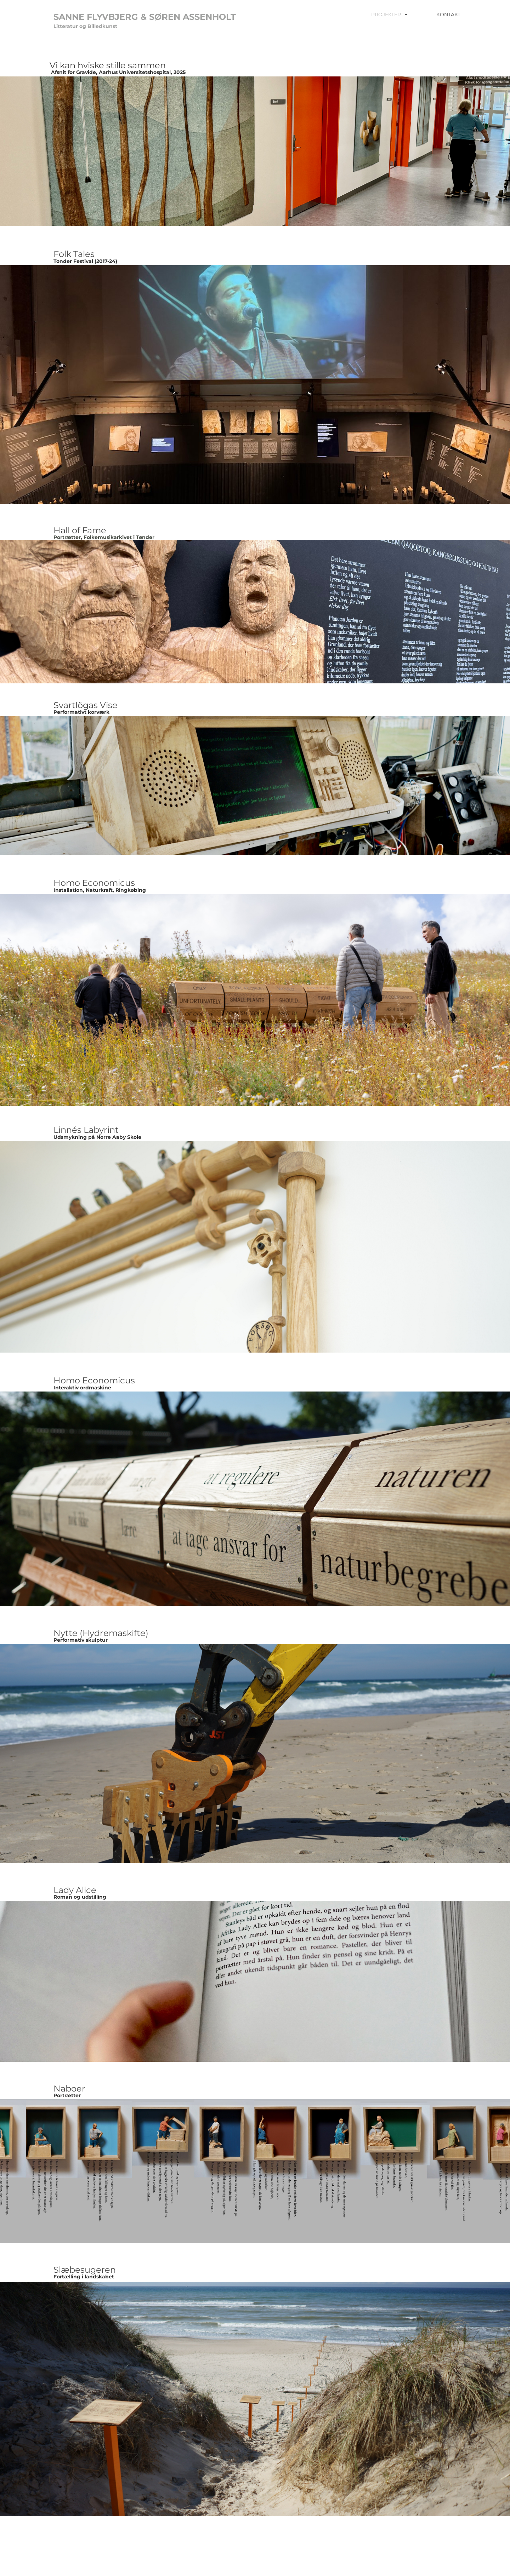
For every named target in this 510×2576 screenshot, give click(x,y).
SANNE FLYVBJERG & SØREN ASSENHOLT (144, 17)
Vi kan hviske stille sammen (108, 65)
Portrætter (67, 2095)
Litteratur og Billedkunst (85, 26)
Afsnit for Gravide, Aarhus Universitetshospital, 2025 (118, 72)
